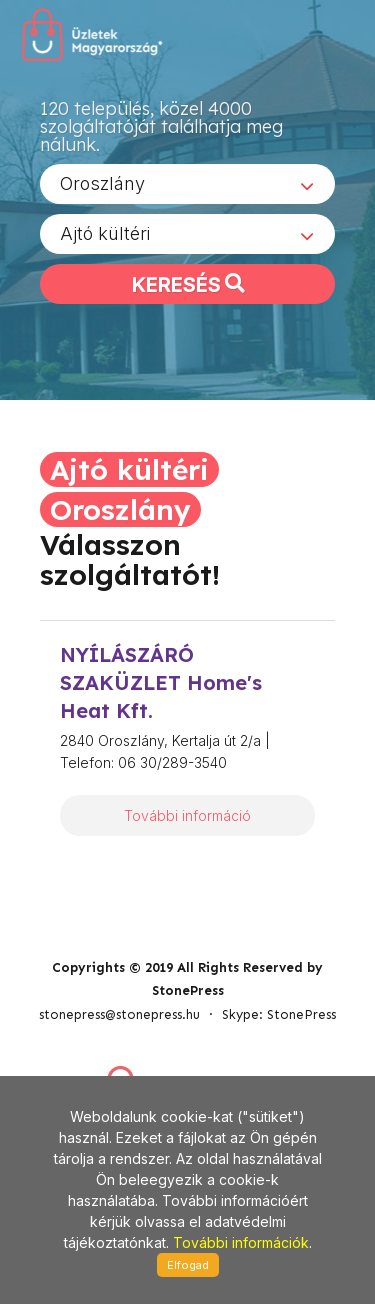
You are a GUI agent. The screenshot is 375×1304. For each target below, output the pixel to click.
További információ (187, 815)
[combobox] (187, 184)
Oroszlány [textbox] (102, 183)
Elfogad (188, 1265)
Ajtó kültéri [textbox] (105, 233)
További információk (241, 1242)
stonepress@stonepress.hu (119, 1014)
